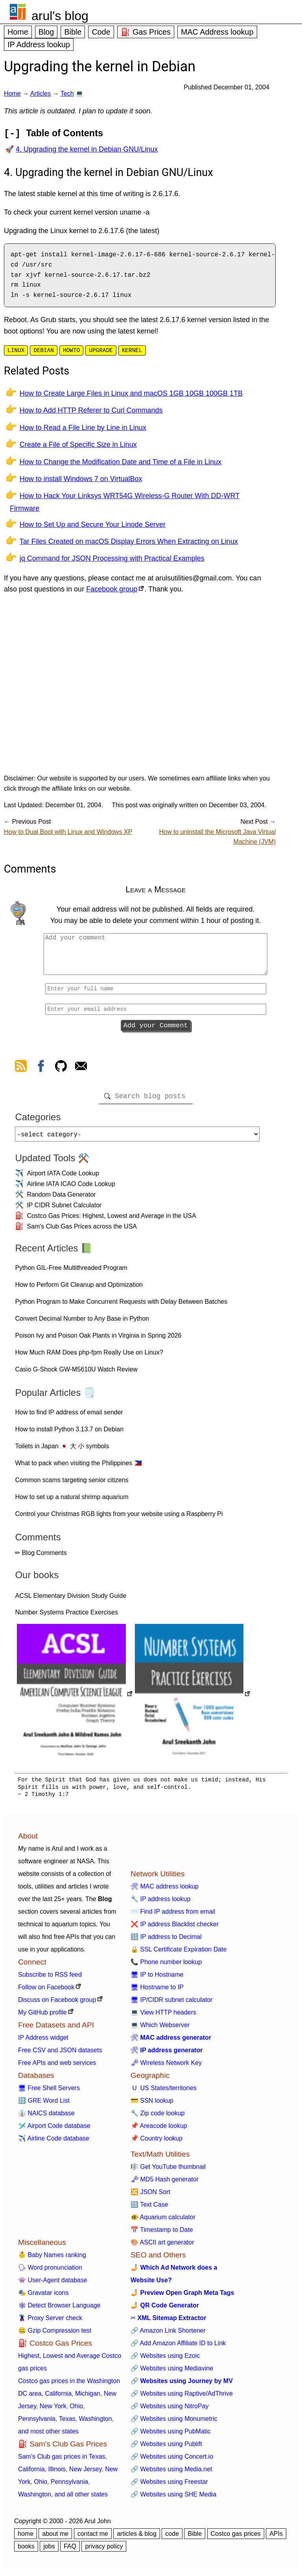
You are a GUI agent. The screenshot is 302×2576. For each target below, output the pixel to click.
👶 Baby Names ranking (52, 2261)
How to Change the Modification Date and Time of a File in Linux (120, 462)
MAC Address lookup (217, 32)
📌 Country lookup (156, 2145)
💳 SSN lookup (152, 2107)
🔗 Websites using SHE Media (173, 2501)
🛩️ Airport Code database (54, 2132)
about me (55, 2540)
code (172, 2540)
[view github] (61, 1071)
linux (15, 350)
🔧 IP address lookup (160, 1905)
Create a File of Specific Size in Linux (78, 444)
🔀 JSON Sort (150, 2198)
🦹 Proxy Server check (50, 2324)
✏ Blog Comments (40, 1559)
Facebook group (111, 589)
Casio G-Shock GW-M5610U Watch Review (76, 1376)
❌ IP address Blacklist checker (175, 1930)
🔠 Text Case (149, 2211)
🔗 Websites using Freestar (169, 2488)
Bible (72, 32)
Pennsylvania (36, 2425)
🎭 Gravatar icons (43, 2299)
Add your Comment (155, 1028)
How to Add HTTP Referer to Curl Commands (91, 410)
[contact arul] (81, 1071)
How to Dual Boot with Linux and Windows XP (68, 831)
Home (17, 32)
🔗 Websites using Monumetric (174, 2425)
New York (53, 2412)
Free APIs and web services (57, 2069)
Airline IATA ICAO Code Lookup (71, 1190)
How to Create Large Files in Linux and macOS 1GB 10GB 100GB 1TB (131, 393)
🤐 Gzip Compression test (54, 2337)
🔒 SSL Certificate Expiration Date (178, 1956)
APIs (276, 2540)
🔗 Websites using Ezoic (165, 2362)
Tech (67, 93)
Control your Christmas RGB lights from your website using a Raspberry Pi (119, 1521)
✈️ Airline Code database (53, 2145)
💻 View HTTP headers (163, 2019)
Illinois (56, 2475)
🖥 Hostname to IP (157, 1993)
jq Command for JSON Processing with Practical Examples (112, 558)
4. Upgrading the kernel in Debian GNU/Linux (87, 149)
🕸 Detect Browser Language (59, 2312)
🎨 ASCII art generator (162, 2249)
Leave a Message (155, 889)
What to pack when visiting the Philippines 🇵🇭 (78, 1470)
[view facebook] (41, 1071)
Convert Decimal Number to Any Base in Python (82, 1325)
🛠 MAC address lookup (165, 1893)
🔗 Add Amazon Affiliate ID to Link (178, 2349)
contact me (92, 2540)
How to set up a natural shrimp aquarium (71, 1504)
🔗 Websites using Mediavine (172, 2375)
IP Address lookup (38, 44)
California (58, 2400)
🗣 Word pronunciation (50, 2274)
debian (43, 350)
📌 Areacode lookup (159, 2132)
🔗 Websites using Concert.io (172, 2463)
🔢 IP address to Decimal (166, 1943)
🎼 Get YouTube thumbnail (168, 2173)
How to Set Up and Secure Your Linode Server (93, 524)
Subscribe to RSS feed (50, 1981)
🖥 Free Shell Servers (49, 2094)
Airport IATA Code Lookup (63, 1180)
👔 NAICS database (46, 2119)
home (25, 2540)
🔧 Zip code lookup (157, 2119)
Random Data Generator (61, 1201)
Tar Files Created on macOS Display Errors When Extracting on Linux (129, 541)
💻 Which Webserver (160, 2031)
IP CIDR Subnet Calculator (64, 1211)
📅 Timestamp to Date (162, 2236)
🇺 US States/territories (164, 2094)
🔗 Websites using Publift (166, 2450)
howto (71, 350)
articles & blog (137, 2540)
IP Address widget (43, 2044)
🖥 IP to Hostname (157, 1981)
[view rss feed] (21, 1071)
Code (101, 32)
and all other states (81, 2501)
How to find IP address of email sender (69, 1419)
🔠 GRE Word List (44, 2107)
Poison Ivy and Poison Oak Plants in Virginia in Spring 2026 (98, 1342)
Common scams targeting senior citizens (71, 1487)
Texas (67, 2425)
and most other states (48, 2438)
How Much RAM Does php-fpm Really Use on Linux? (89, 1359)
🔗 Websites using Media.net (171, 2475)
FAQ (70, 2553)
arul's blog (59, 16)
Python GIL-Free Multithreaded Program (71, 1274)
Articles (40, 93)
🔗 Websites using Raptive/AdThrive (182, 2400)
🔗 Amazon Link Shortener (168, 2337)
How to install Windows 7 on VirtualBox (81, 479)
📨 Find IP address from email (173, 1918)
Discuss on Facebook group (57, 2006)
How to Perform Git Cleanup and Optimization (79, 1291)
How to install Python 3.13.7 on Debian (69, 1436)
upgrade (100, 350)
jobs (49, 2553)
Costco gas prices (236, 2540)
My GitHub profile (42, 2019)
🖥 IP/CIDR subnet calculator (172, 2006)
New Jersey (85, 2475)
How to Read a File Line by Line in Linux (83, 428)
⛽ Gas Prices (146, 32)
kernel (132, 350)
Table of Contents (64, 133)
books (26, 2553)
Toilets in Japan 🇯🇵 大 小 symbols (62, 1453)
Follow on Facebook (46, 1993)
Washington (95, 2425)
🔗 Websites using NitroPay (169, 2412)
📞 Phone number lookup (166, 1968)
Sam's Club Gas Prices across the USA (82, 1233)
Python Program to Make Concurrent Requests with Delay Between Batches (121, 1308)
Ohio (76, 2412)
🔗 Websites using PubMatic (171, 2438)
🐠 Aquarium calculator (163, 2223)
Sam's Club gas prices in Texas (61, 2463)
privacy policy (104, 2553)
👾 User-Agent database (52, 2286)
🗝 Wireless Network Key (166, 2069)
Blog (46, 32)
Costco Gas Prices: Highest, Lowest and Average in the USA (111, 1222)
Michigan (87, 2400)
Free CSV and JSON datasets (60, 2056)
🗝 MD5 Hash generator (165, 2186)
